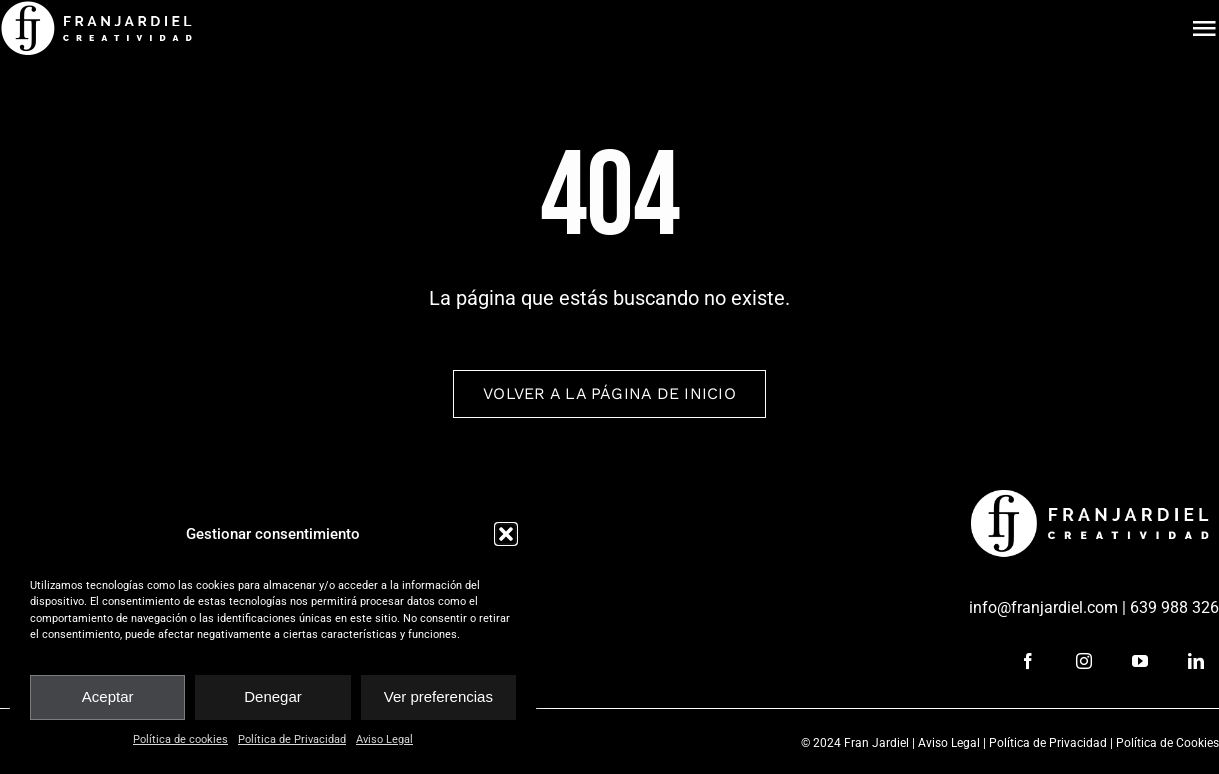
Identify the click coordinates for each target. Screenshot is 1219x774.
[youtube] (1140, 661)
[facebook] (1028, 661)
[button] (506, 534)
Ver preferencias (438, 696)
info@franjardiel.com (1043, 607)
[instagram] (1084, 661)
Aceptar (108, 696)
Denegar (273, 696)
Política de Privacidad (292, 739)
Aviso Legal (384, 739)
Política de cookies (180, 739)
